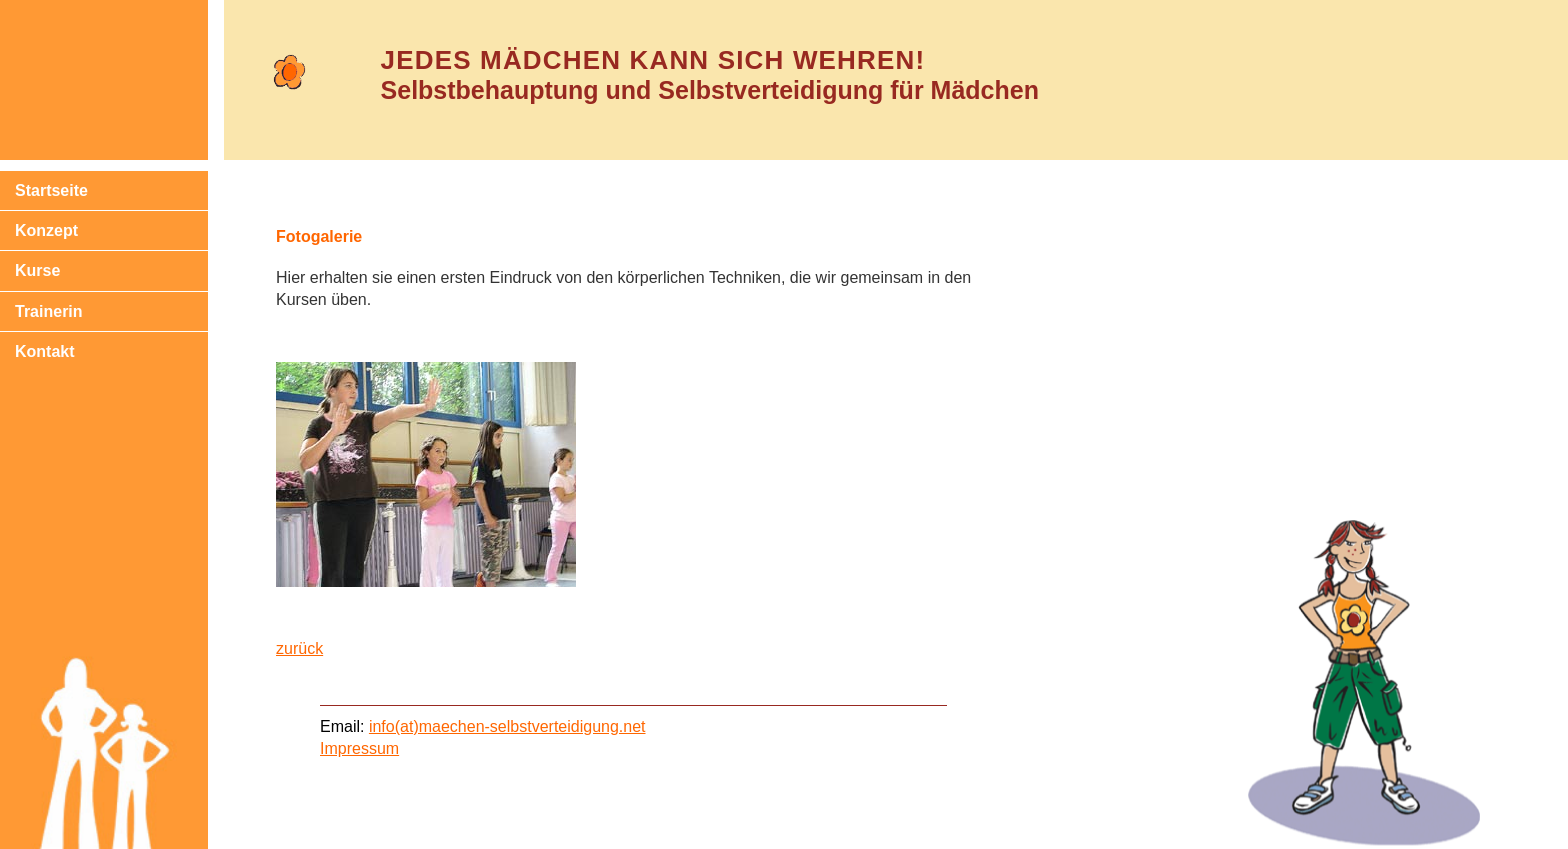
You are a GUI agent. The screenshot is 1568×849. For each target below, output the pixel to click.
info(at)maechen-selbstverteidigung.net (507, 726)
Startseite (51, 190)
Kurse (37, 270)
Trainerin (49, 311)
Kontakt (45, 351)
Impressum (359, 748)
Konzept (46, 230)
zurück (299, 648)
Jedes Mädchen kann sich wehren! (653, 60)
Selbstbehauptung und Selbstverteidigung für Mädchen (710, 90)
